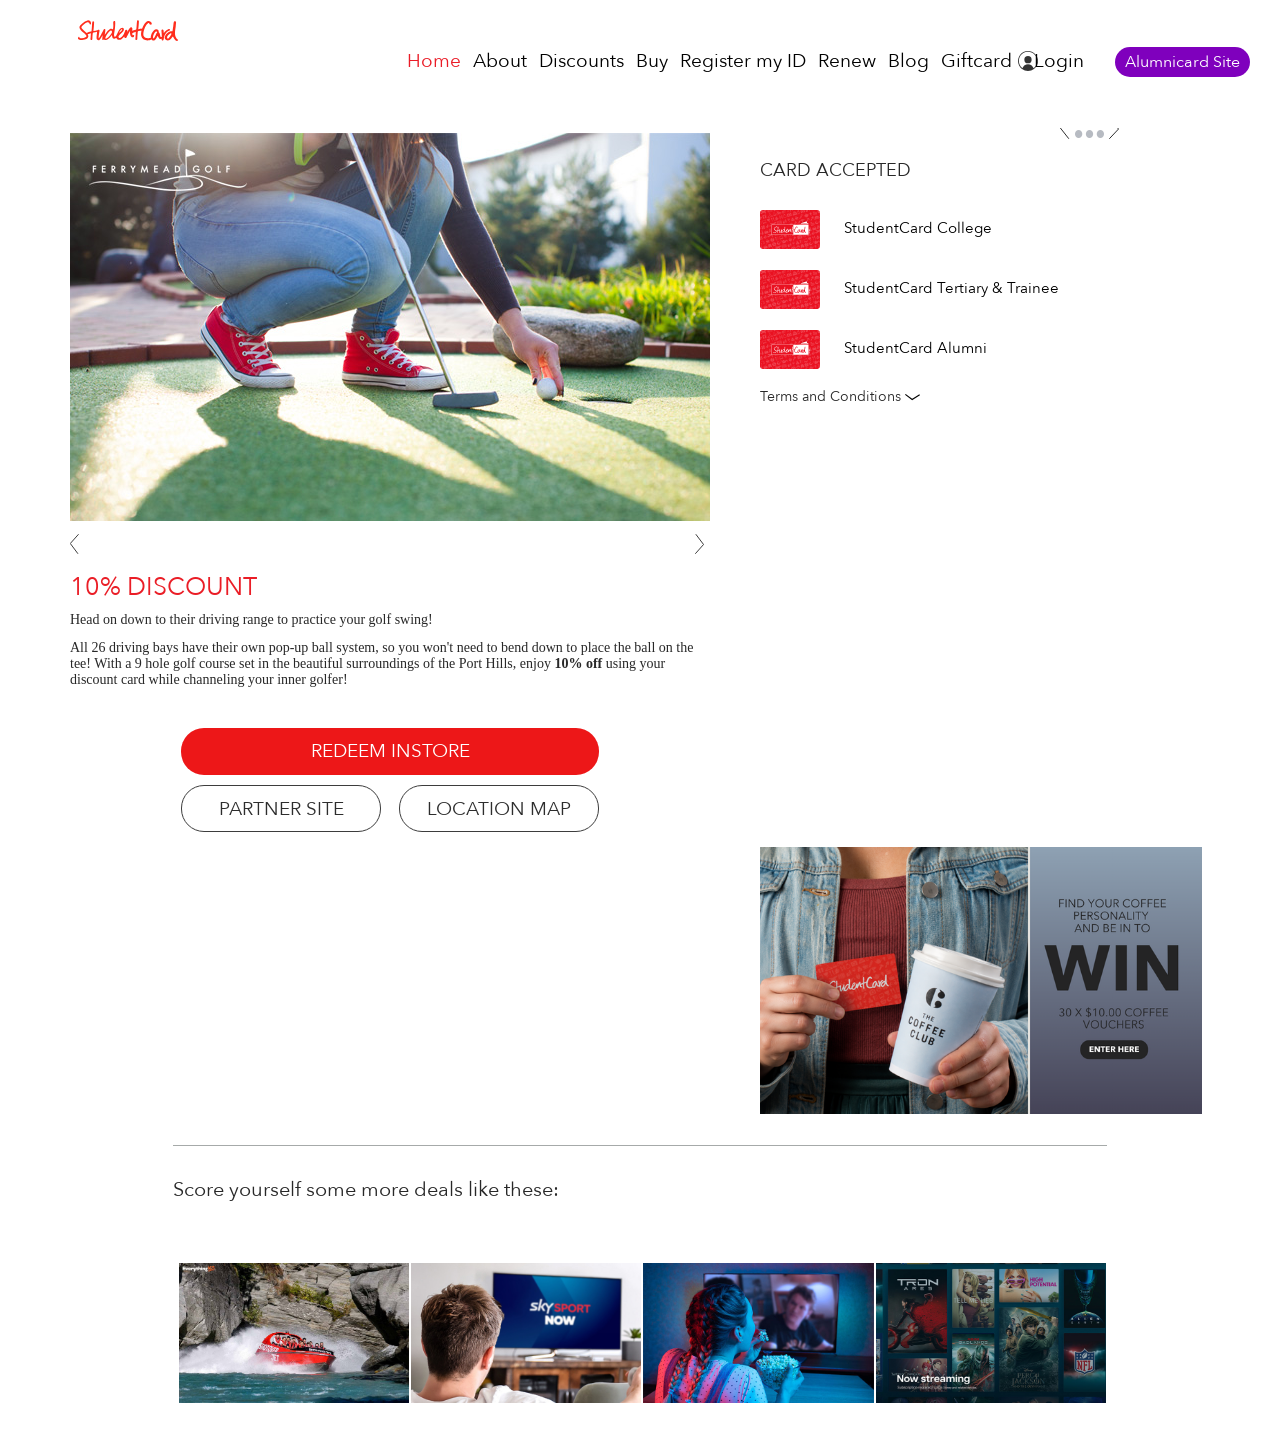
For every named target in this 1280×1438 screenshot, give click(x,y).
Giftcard (976, 61)
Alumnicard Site (1182, 62)
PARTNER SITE (281, 809)
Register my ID (743, 61)
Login (1059, 61)
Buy (652, 61)
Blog (908, 61)
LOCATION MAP (499, 809)
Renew (847, 61)
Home (434, 61)
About (500, 61)
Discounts (581, 61)
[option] (991, 1333)
